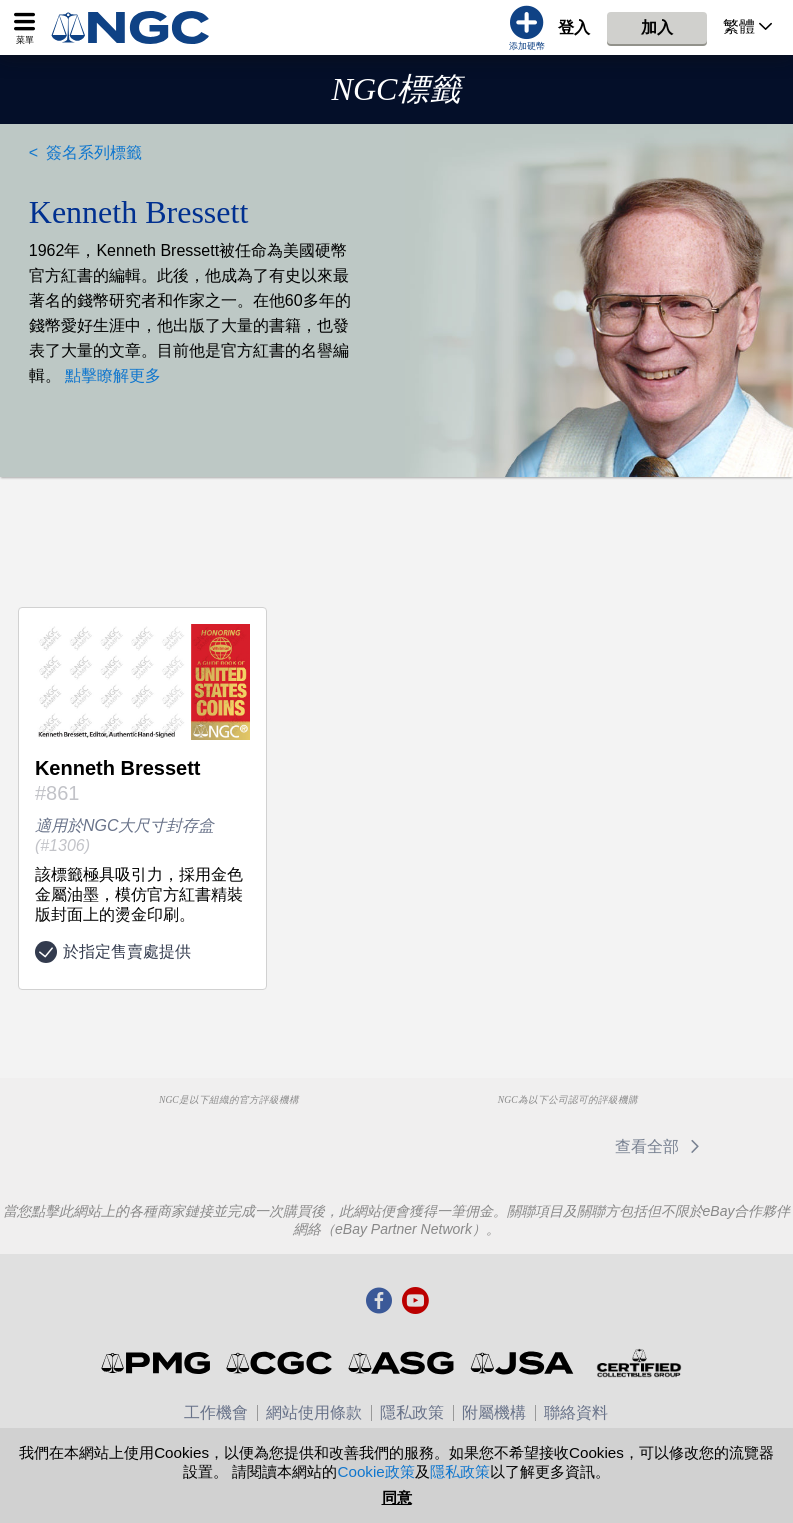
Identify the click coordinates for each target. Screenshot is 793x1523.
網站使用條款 (314, 1412)
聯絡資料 (576, 1412)
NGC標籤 (397, 89)
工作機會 (216, 1412)
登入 (574, 27)
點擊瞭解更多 (111, 375)
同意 (397, 1497)
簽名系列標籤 (94, 152)
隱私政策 (412, 1412)
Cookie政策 (375, 1471)
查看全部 (660, 1146)
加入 (657, 27)
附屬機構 (494, 1412)
